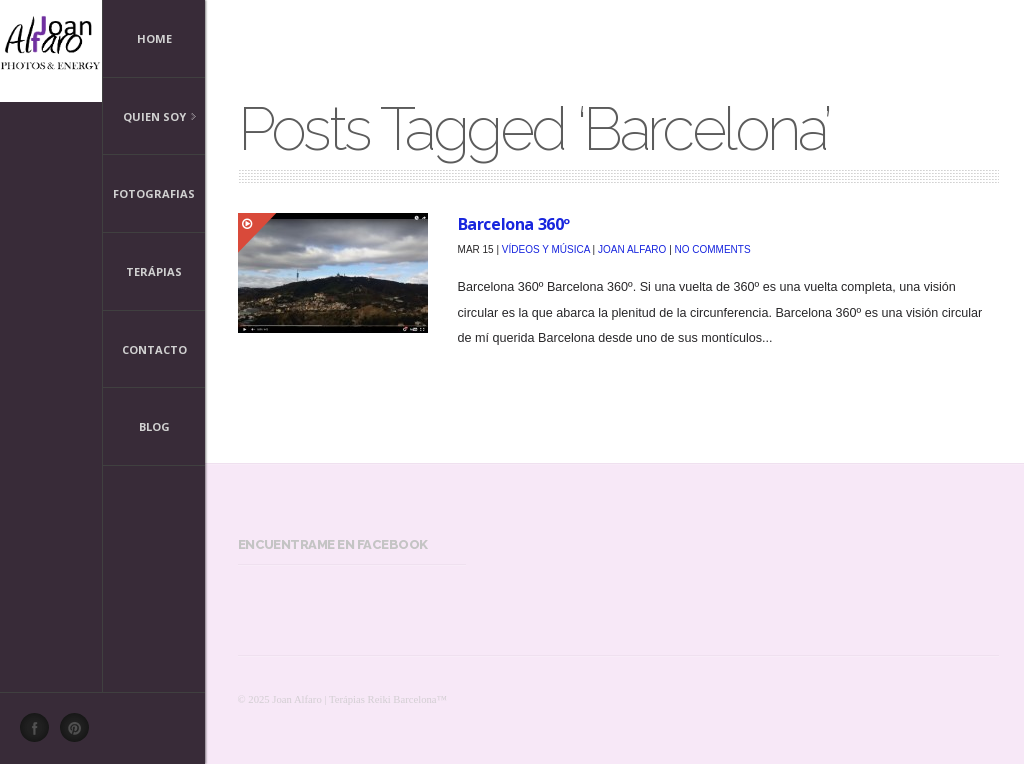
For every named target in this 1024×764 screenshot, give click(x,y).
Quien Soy (149, 118)
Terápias (154, 271)
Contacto (154, 349)
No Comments (713, 249)
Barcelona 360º (514, 224)
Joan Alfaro (632, 249)
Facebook (40, 733)
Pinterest (80, 733)
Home (154, 38)
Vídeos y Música (546, 249)
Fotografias (154, 193)
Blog (154, 426)
